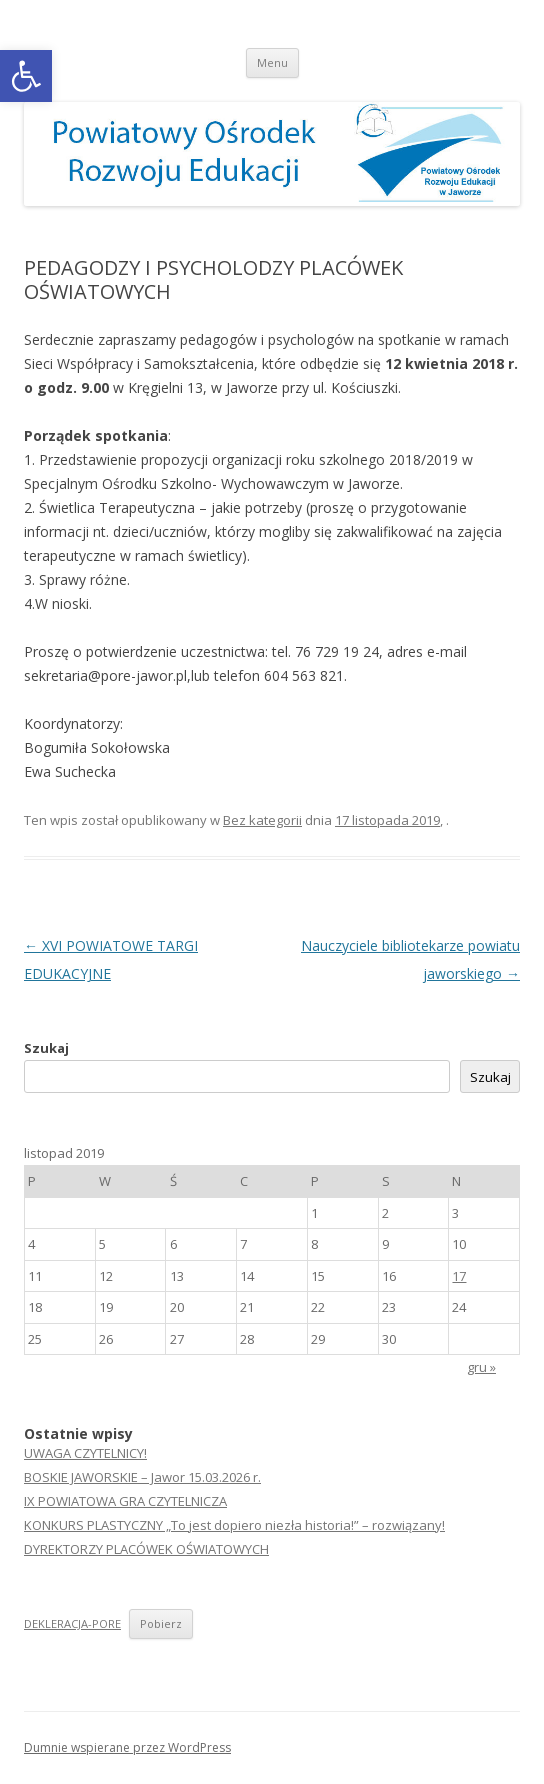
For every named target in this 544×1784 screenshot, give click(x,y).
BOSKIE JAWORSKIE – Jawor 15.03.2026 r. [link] (142, 1477)
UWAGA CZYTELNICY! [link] (85, 1453)
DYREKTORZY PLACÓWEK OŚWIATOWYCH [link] (146, 1549)
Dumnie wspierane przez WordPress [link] (127, 1747)
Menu (272, 62)
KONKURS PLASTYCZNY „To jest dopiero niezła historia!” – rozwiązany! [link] (234, 1525)
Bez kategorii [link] (262, 820)
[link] (26, 76)
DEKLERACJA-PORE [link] (72, 1623)
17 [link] (459, 1276)
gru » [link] (481, 1367)
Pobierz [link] (161, 1623)
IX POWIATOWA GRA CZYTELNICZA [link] (125, 1501)
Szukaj (46, 1048)
